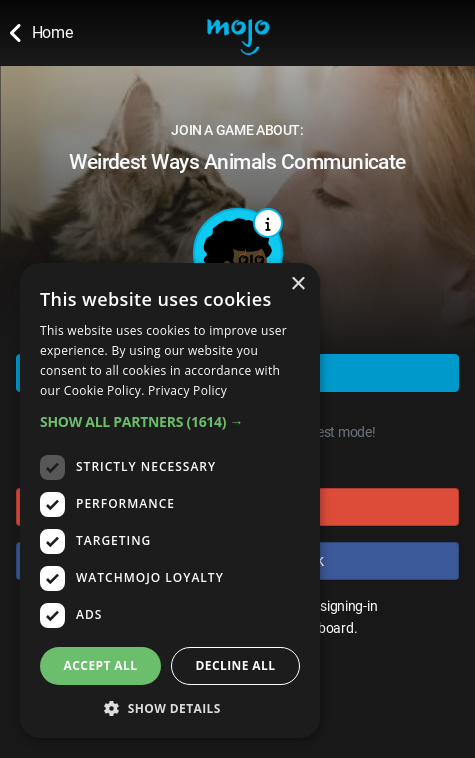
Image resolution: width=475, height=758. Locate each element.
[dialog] (170, 500)
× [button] (297, 284)
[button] (170, 421)
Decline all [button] (236, 665)
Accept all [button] (101, 665)
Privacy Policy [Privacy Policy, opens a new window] (187, 390)
